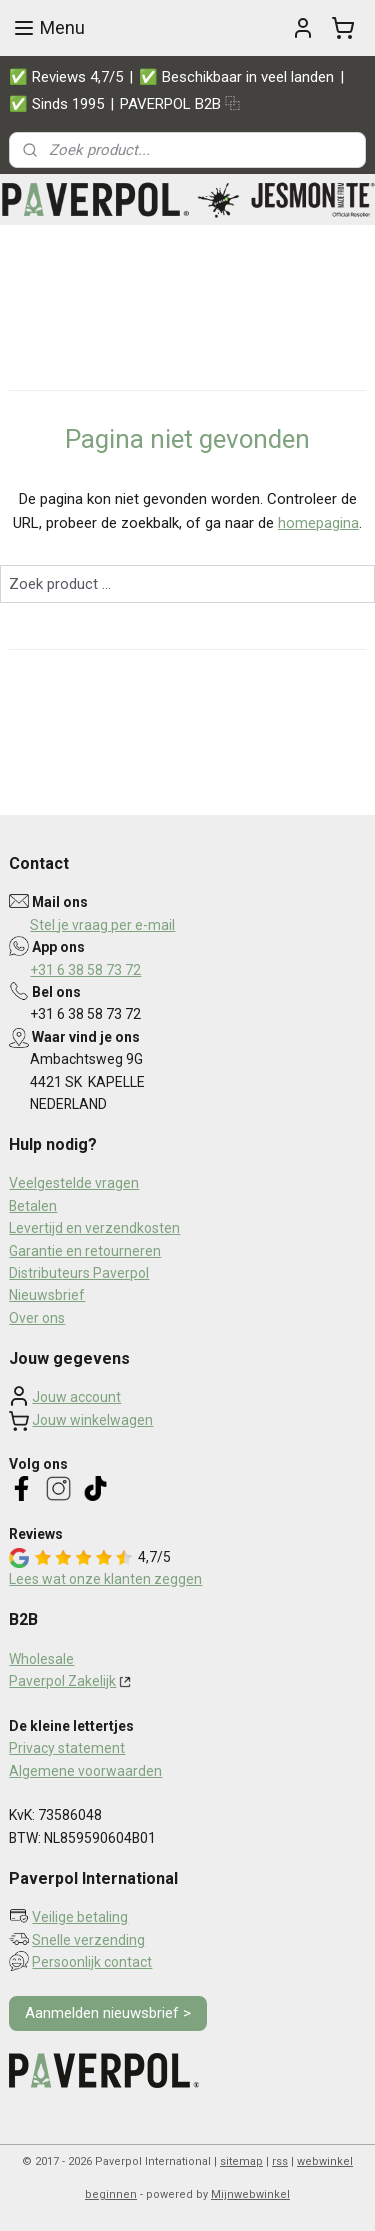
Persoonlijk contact (92, 1962)
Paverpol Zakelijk (62, 1681)
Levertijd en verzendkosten (94, 1228)
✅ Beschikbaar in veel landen (236, 77)
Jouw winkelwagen (92, 1420)
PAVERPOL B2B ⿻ (180, 104)
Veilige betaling (80, 1917)
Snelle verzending (88, 1940)
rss (280, 2161)
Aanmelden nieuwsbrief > (108, 2013)
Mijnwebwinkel (250, 2194)
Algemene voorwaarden (85, 1771)
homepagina (318, 524)
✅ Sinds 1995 (56, 104)
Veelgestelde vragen (74, 1183)
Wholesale (41, 1659)
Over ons (37, 1318)
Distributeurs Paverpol (79, 1273)
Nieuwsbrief (47, 1295)
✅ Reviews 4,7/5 (66, 77)
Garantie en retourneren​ (85, 1251)
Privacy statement (67, 1748)
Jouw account (76, 1397)
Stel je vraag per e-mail (102, 925)
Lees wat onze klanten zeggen (105, 1579)
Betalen (33, 1206)
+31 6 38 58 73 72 (85, 970)
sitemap (241, 2161)
